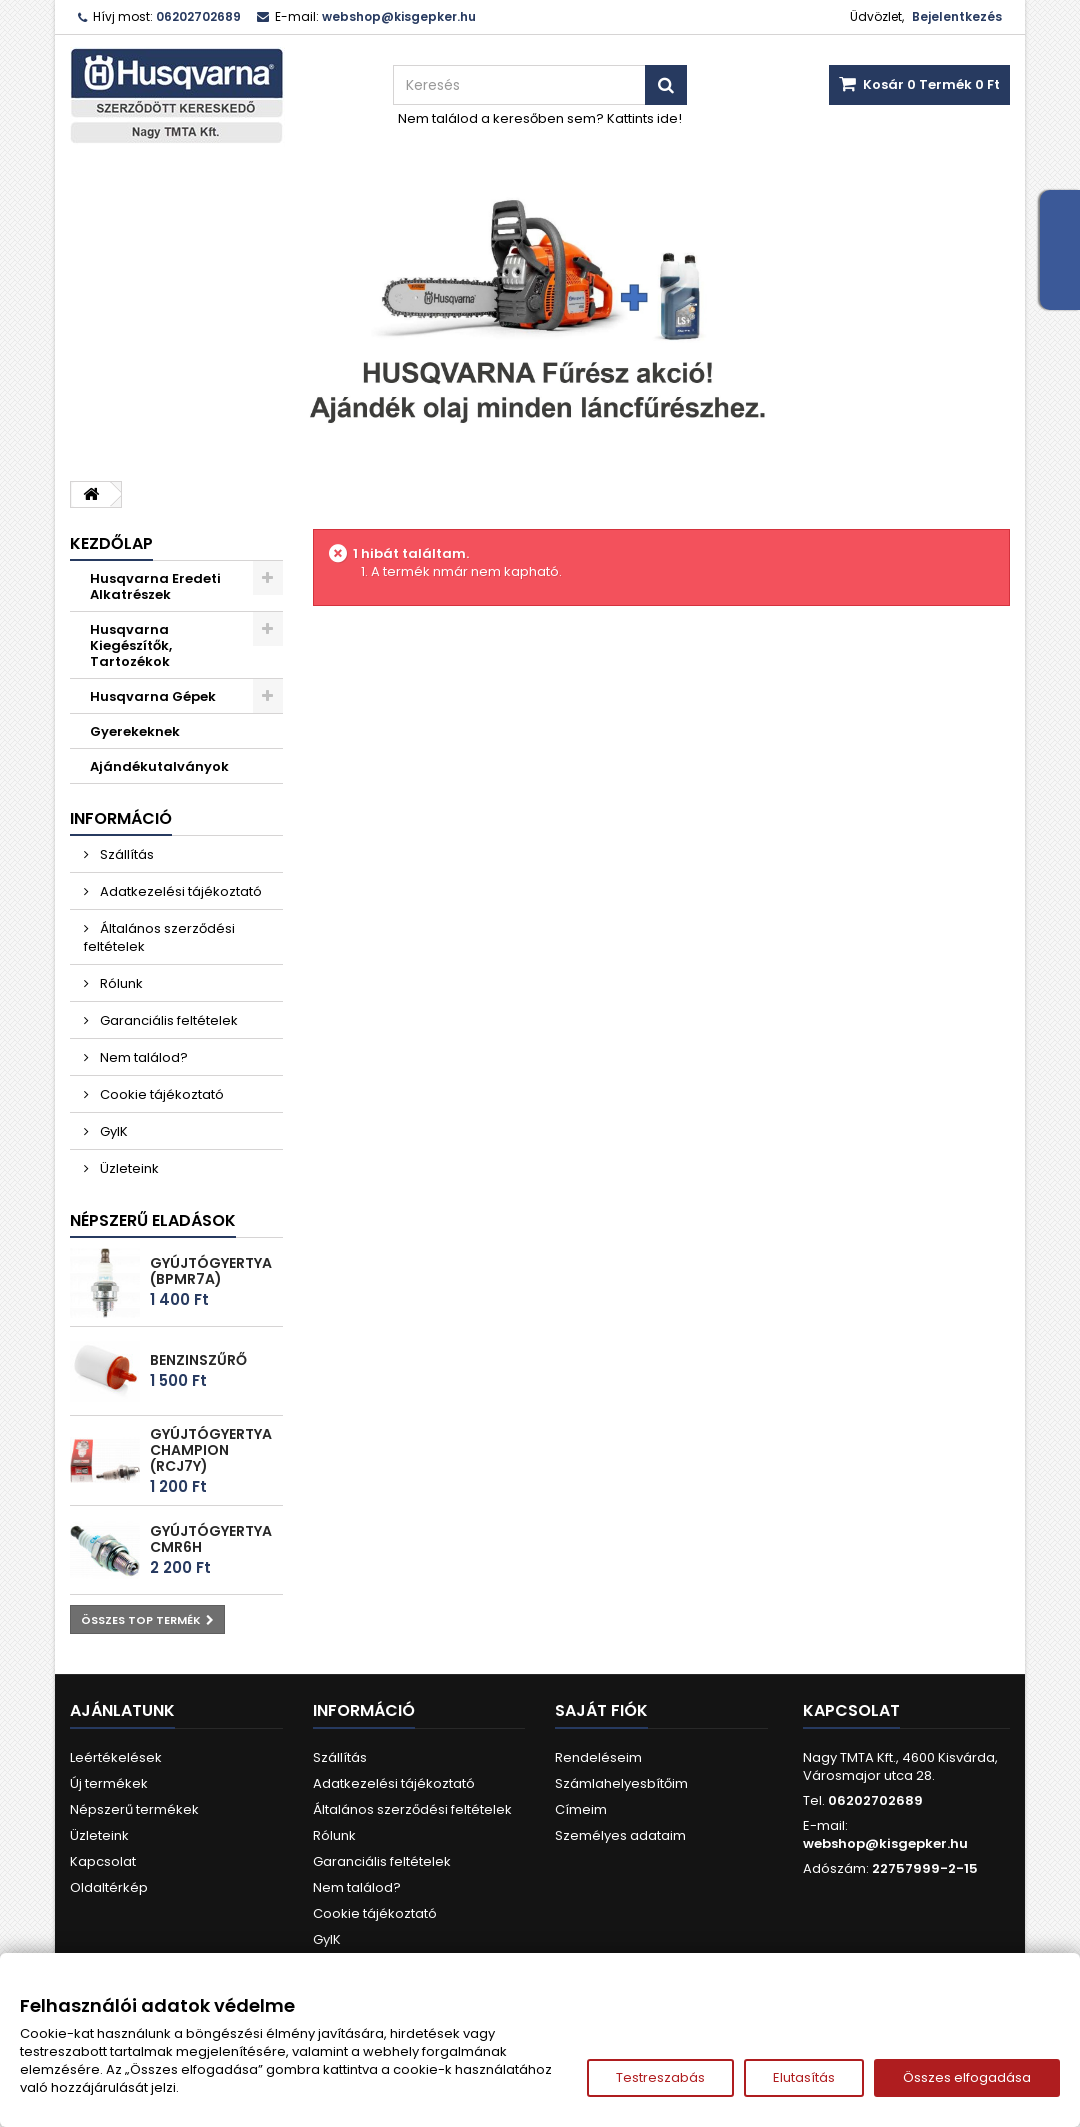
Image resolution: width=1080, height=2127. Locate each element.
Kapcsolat (103, 1861)
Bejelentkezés (957, 16)
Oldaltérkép (109, 1887)
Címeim (581, 1809)
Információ (121, 818)
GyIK (112, 1131)
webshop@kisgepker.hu (885, 1843)
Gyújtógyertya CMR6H (211, 1539)
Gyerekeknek (135, 731)
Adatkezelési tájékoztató (179, 891)
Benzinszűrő (198, 1360)
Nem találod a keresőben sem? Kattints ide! (540, 118)
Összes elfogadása (967, 2077)
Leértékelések (116, 1757)
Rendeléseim (598, 1757)
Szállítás (125, 854)
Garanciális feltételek (167, 1020)
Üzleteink (128, 1168)
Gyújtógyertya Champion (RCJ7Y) (211, 1450)
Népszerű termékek (134, 1809)
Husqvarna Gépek (153, 696)
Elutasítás (804, 2077)
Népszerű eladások (153, 1220)
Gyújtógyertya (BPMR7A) (211, 1271)
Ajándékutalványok (159, 766)
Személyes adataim (620, 1835)
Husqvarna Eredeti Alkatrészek (155, 586)
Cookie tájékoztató (160, 1094)
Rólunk (120, 983)
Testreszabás (660, 2077)
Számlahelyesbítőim (621, 1783)
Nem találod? (142, 1057)
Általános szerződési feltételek (159, 937)
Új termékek (109, 1783)
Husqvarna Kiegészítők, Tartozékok (131, 645)
